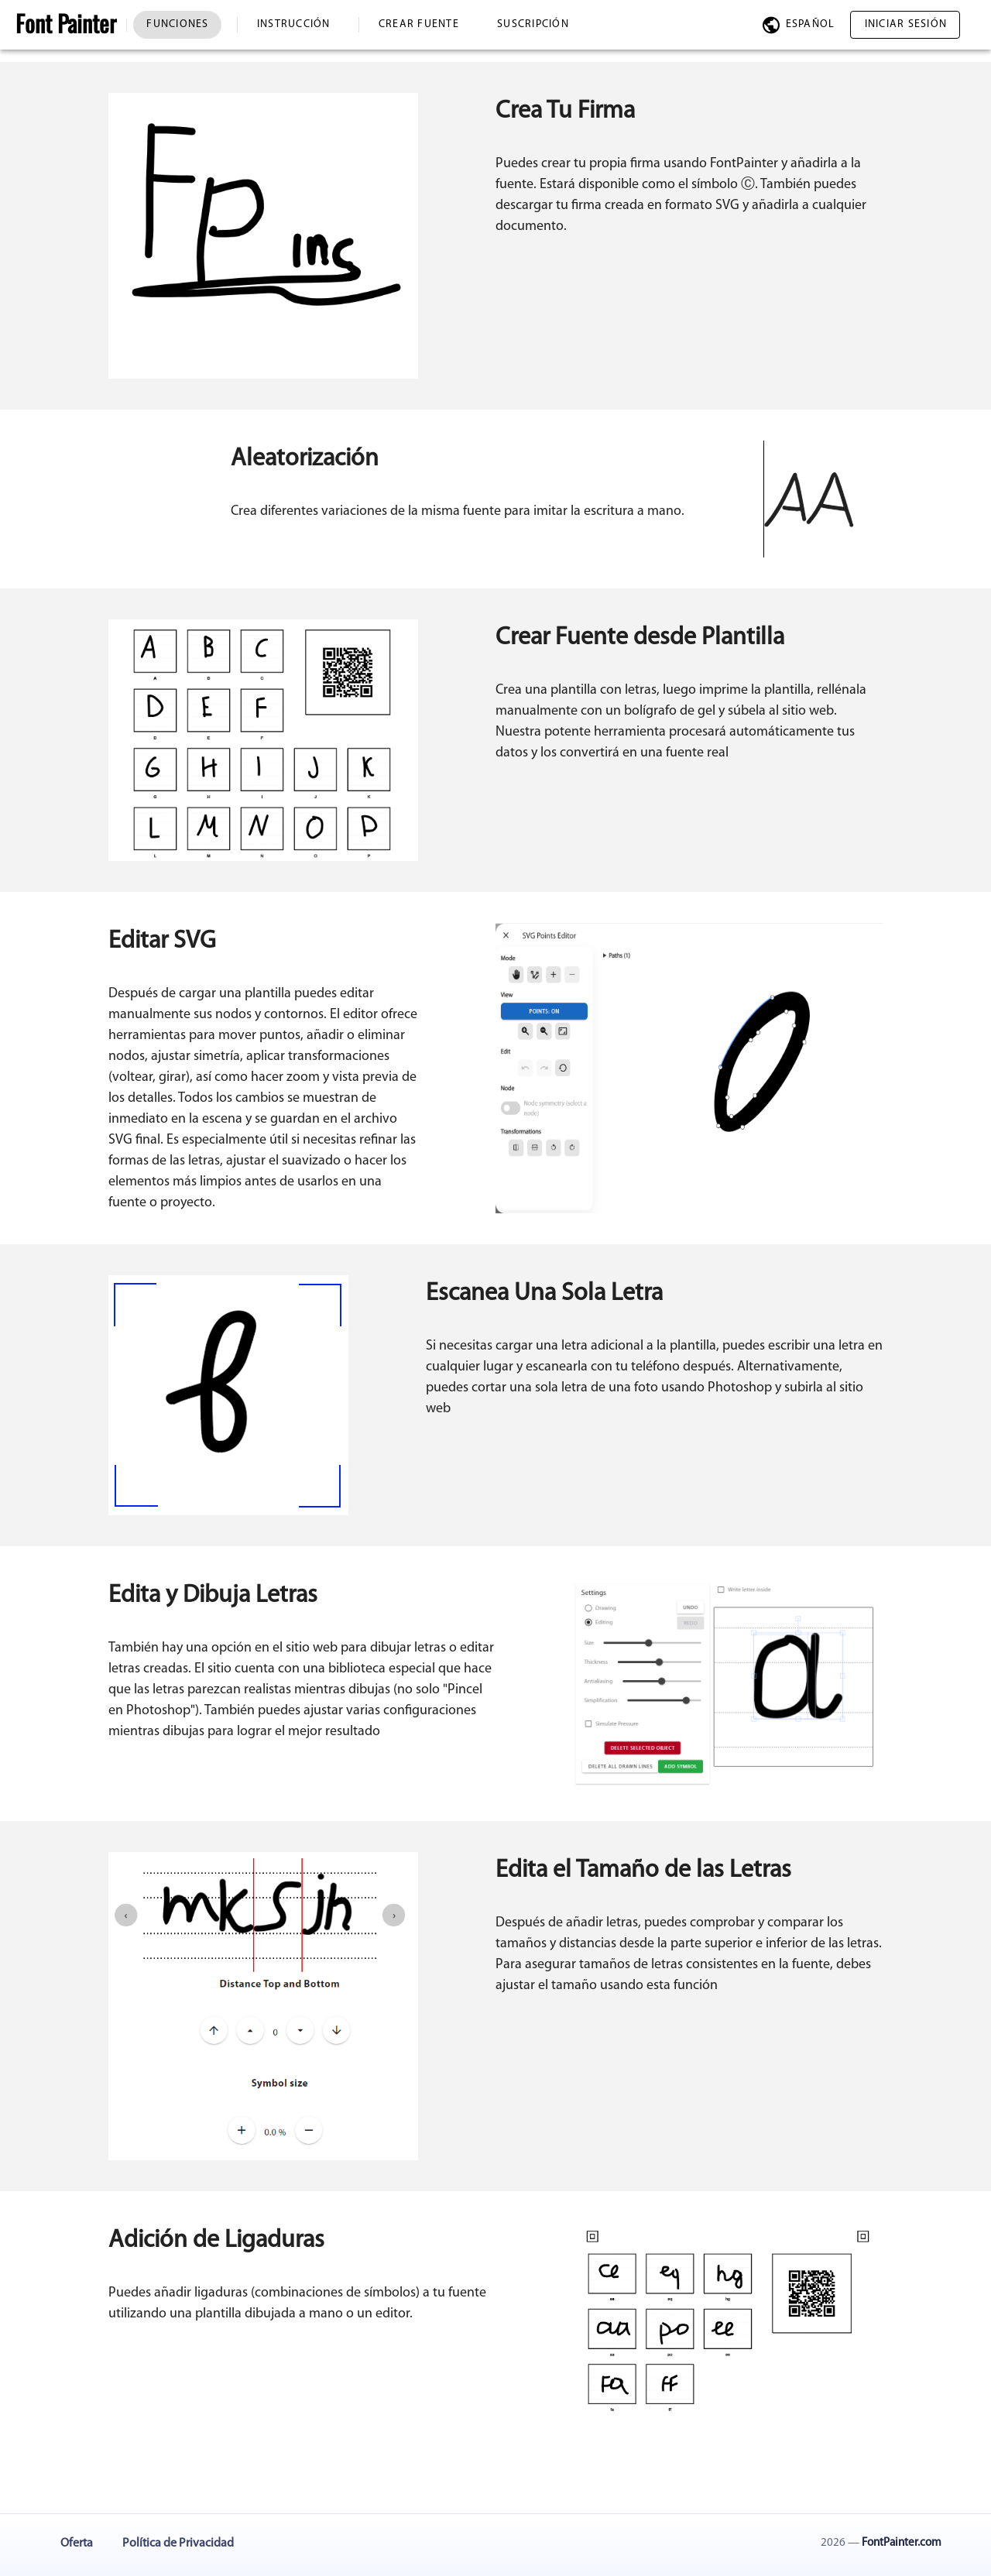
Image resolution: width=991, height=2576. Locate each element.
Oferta (76, 2543)
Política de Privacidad (178, 2543)
